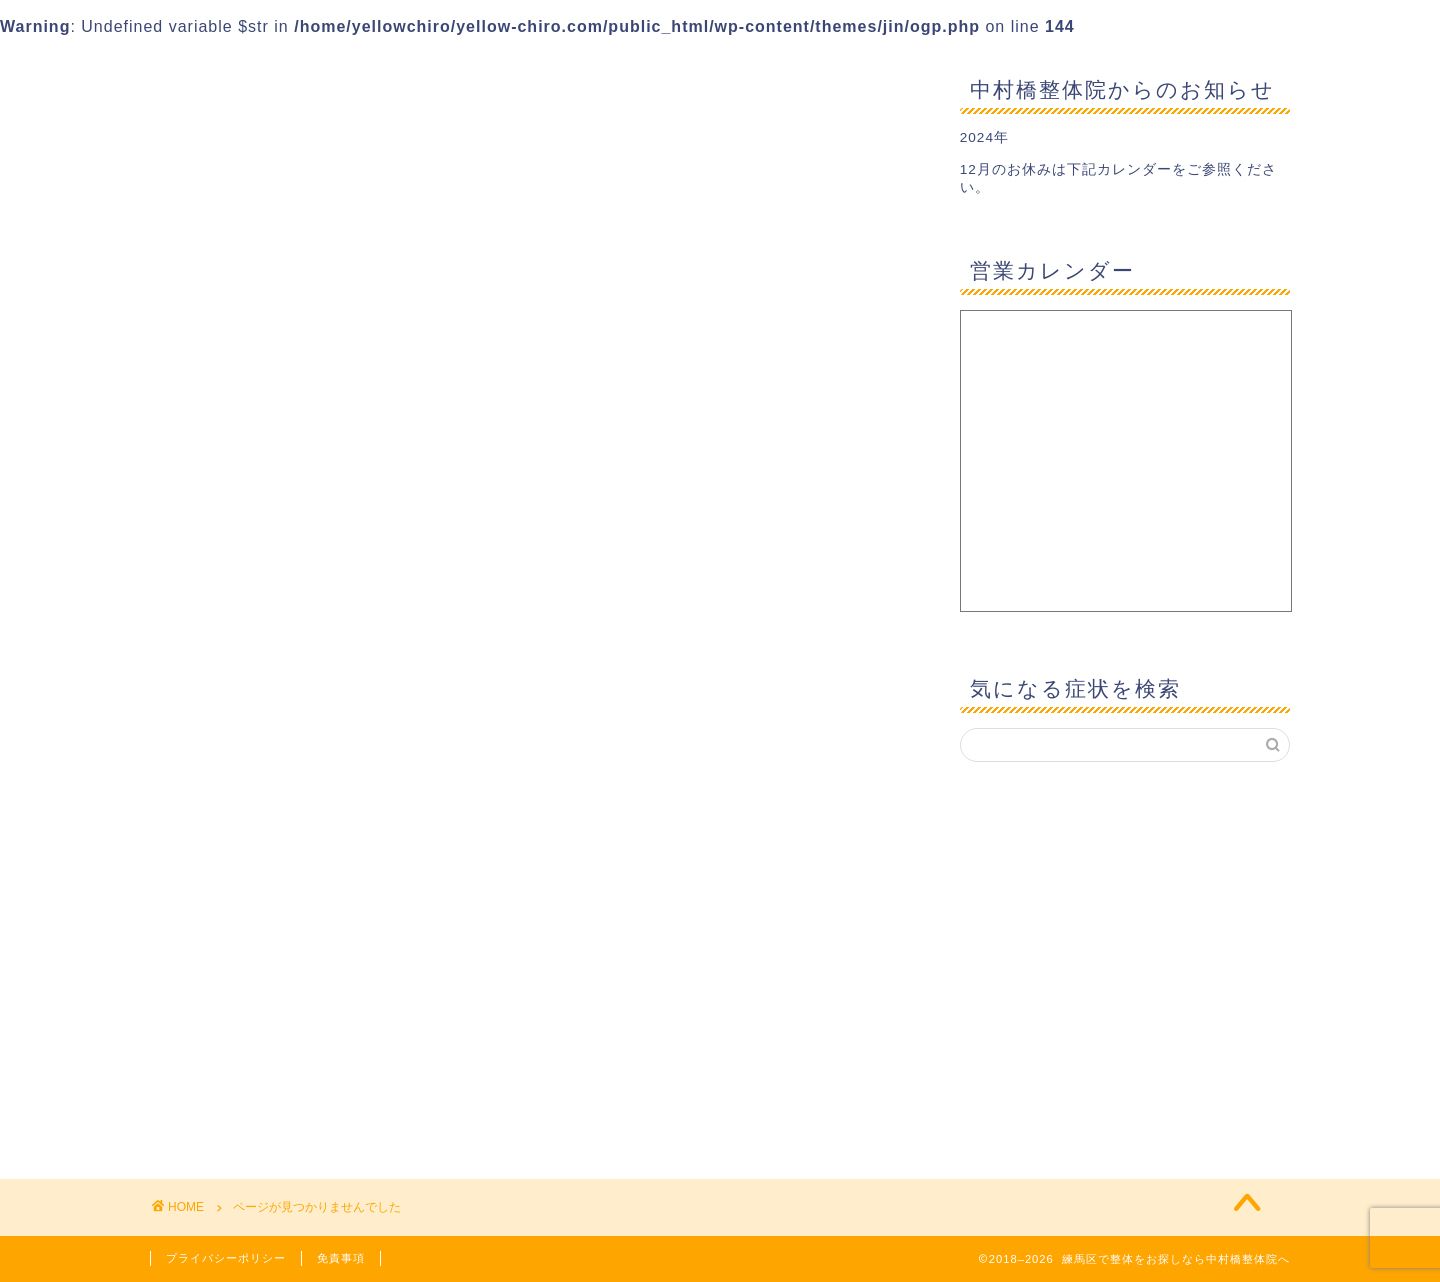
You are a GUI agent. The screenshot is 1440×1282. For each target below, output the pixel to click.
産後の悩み (242, 1015)
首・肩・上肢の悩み (276, 1122)
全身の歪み (242, 909)
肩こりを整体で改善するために (319, 1069)
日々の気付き (251, 989)
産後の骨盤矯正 (259, 1042)
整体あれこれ (251, 962)
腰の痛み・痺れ (259, 1095)
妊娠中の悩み (251, 936)
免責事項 (341, 1258)
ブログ (225, 882)
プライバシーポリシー (226, 1258)
